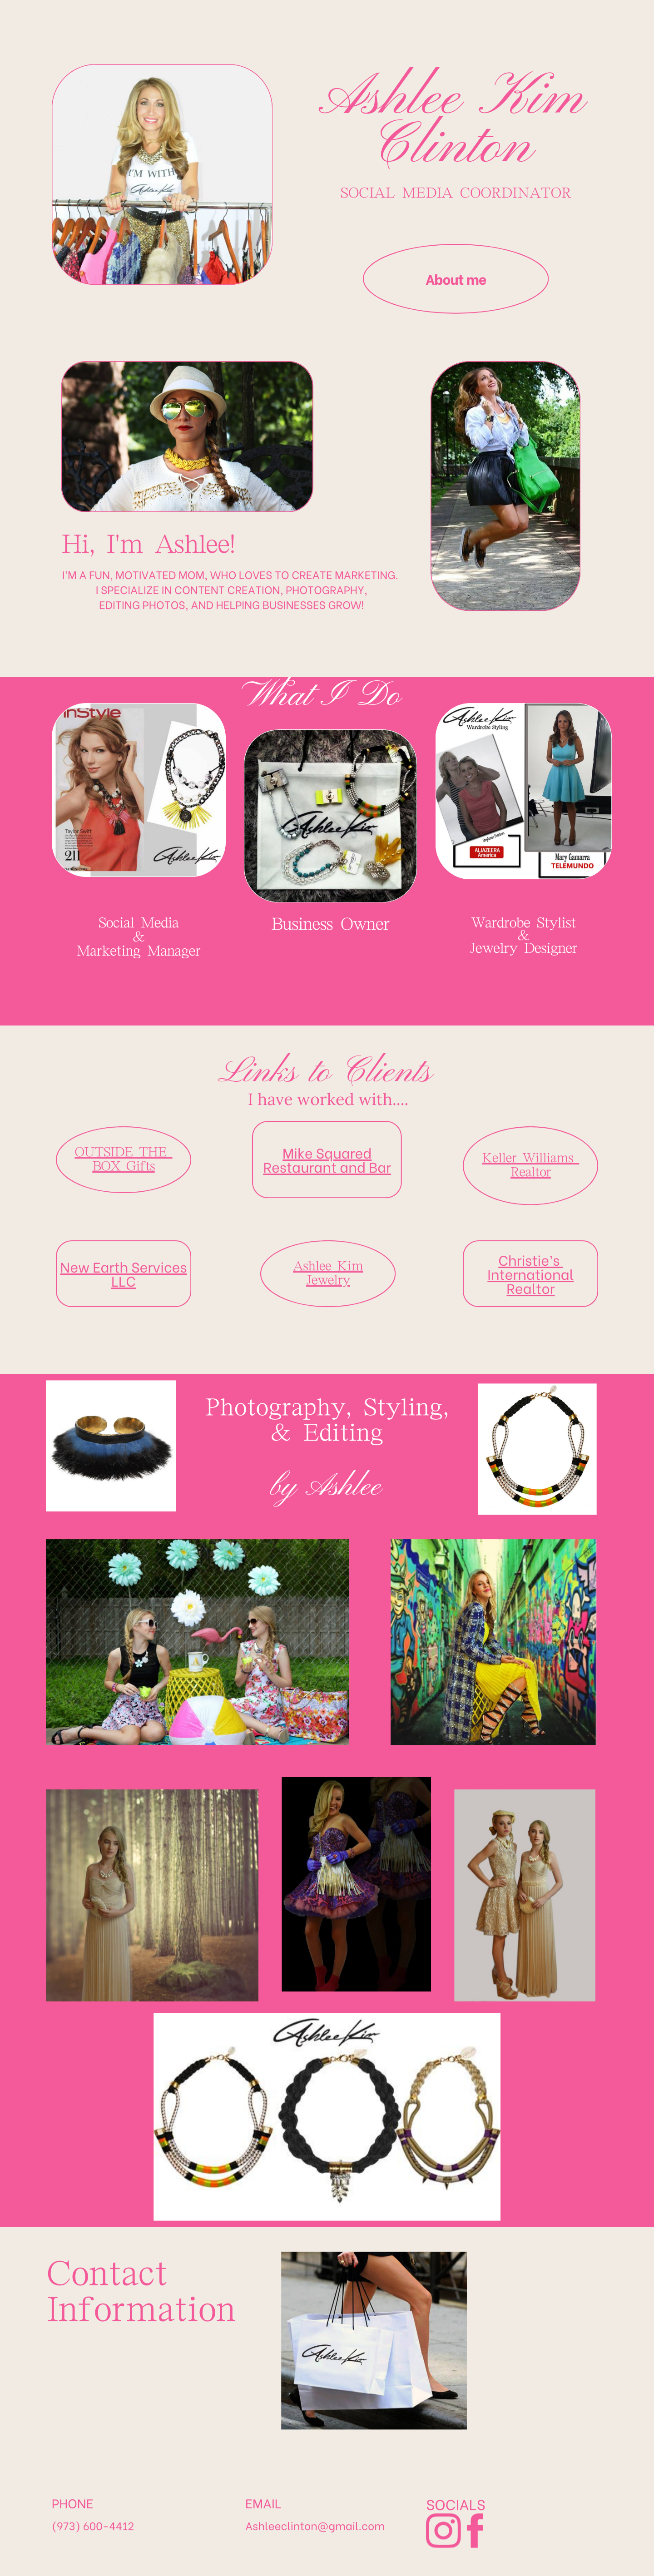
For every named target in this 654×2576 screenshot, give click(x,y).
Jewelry (328, 1255)
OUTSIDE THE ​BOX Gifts (123, 1134)
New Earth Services (123, 1242)
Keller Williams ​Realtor (531, 1141)
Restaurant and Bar (327, 1141)
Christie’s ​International (530, 1241)
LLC (123, 1256)
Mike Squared (327, 1127)
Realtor (530, 1263)
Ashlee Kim (328, 1241)
